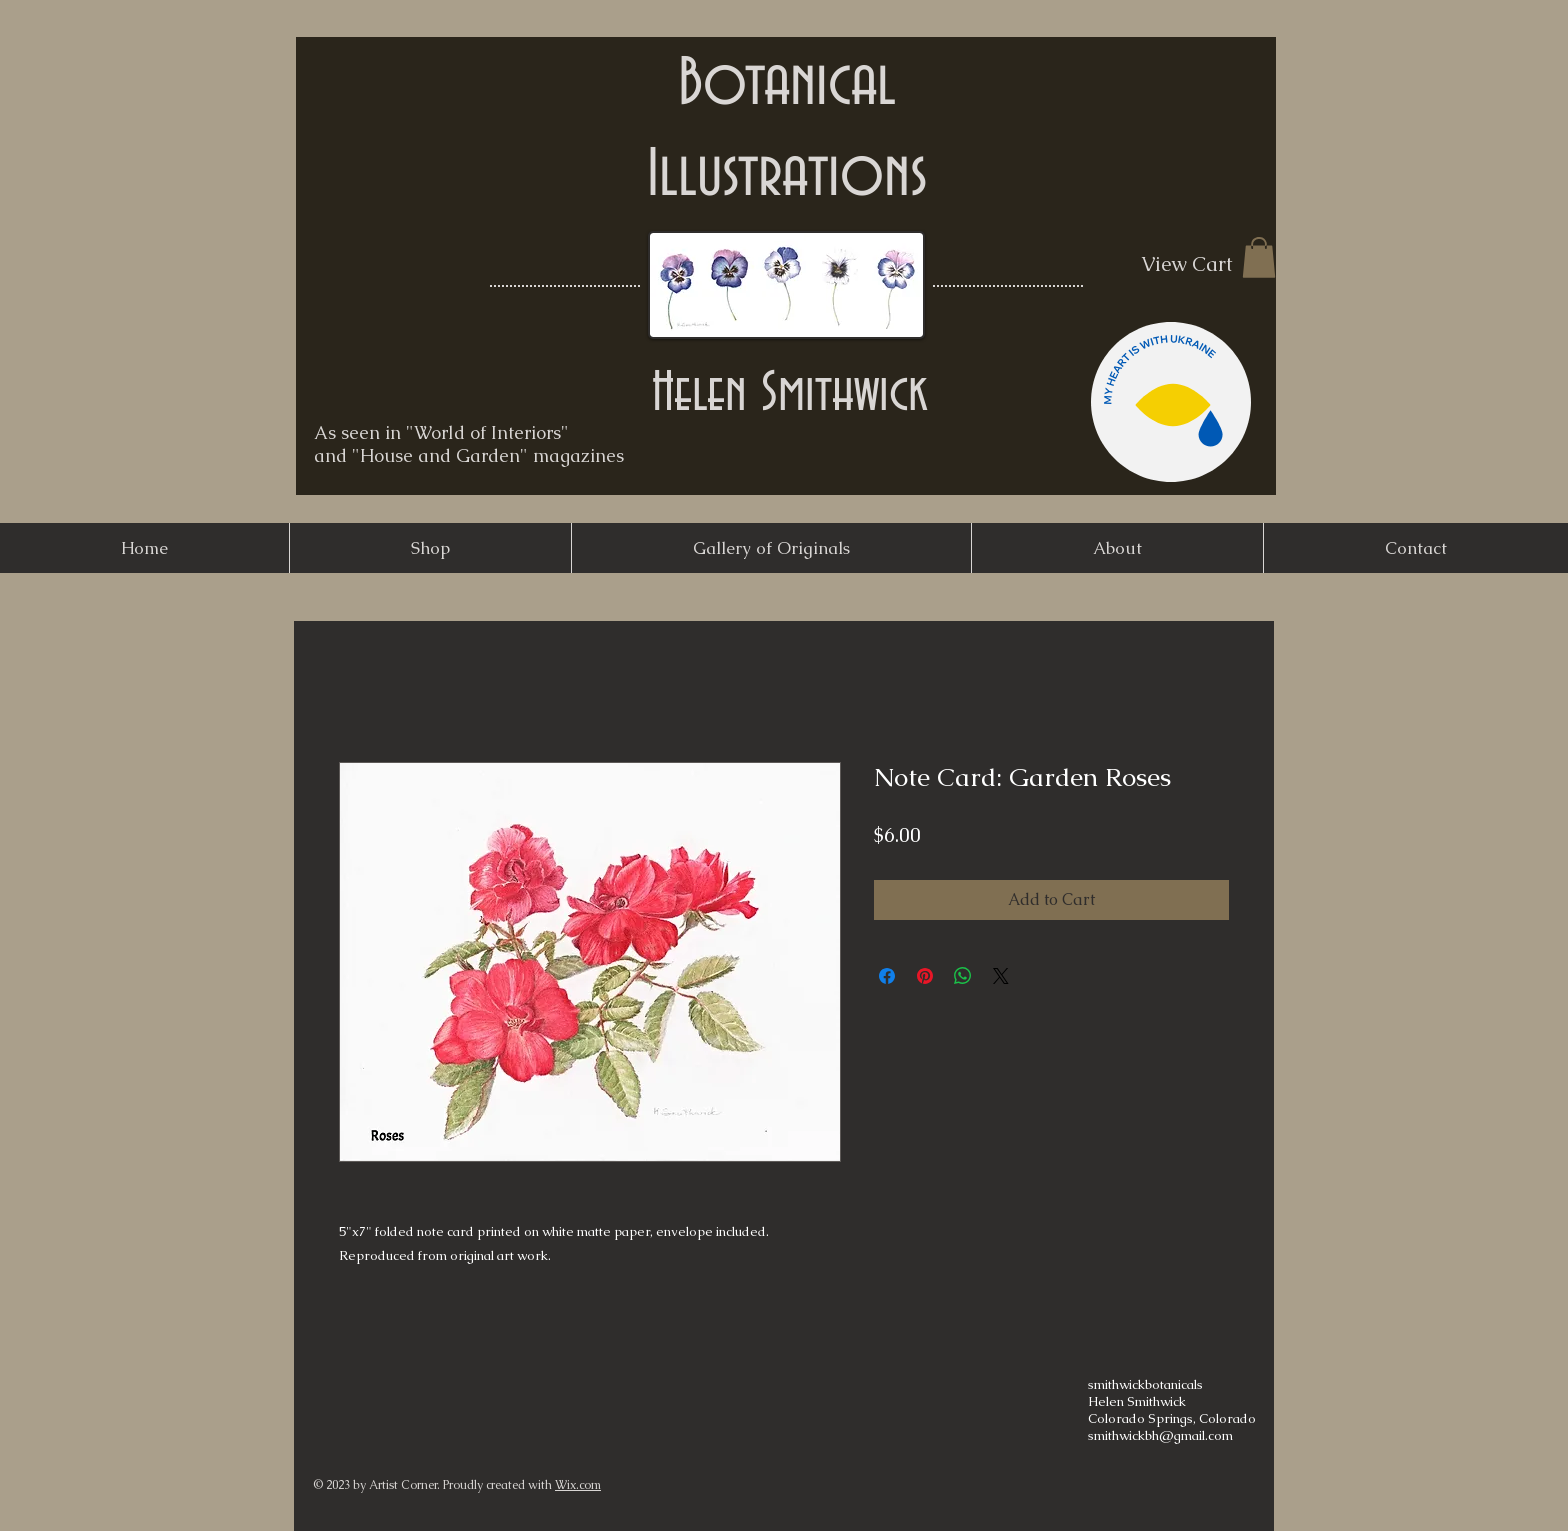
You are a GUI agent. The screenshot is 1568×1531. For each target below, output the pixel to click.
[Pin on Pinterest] (925, 976)
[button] (1259, 257)
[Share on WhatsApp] (963, 976)
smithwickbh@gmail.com (1160, 1435)
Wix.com (578, 1485)
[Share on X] (1001, 976)
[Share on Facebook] (887, 976)
